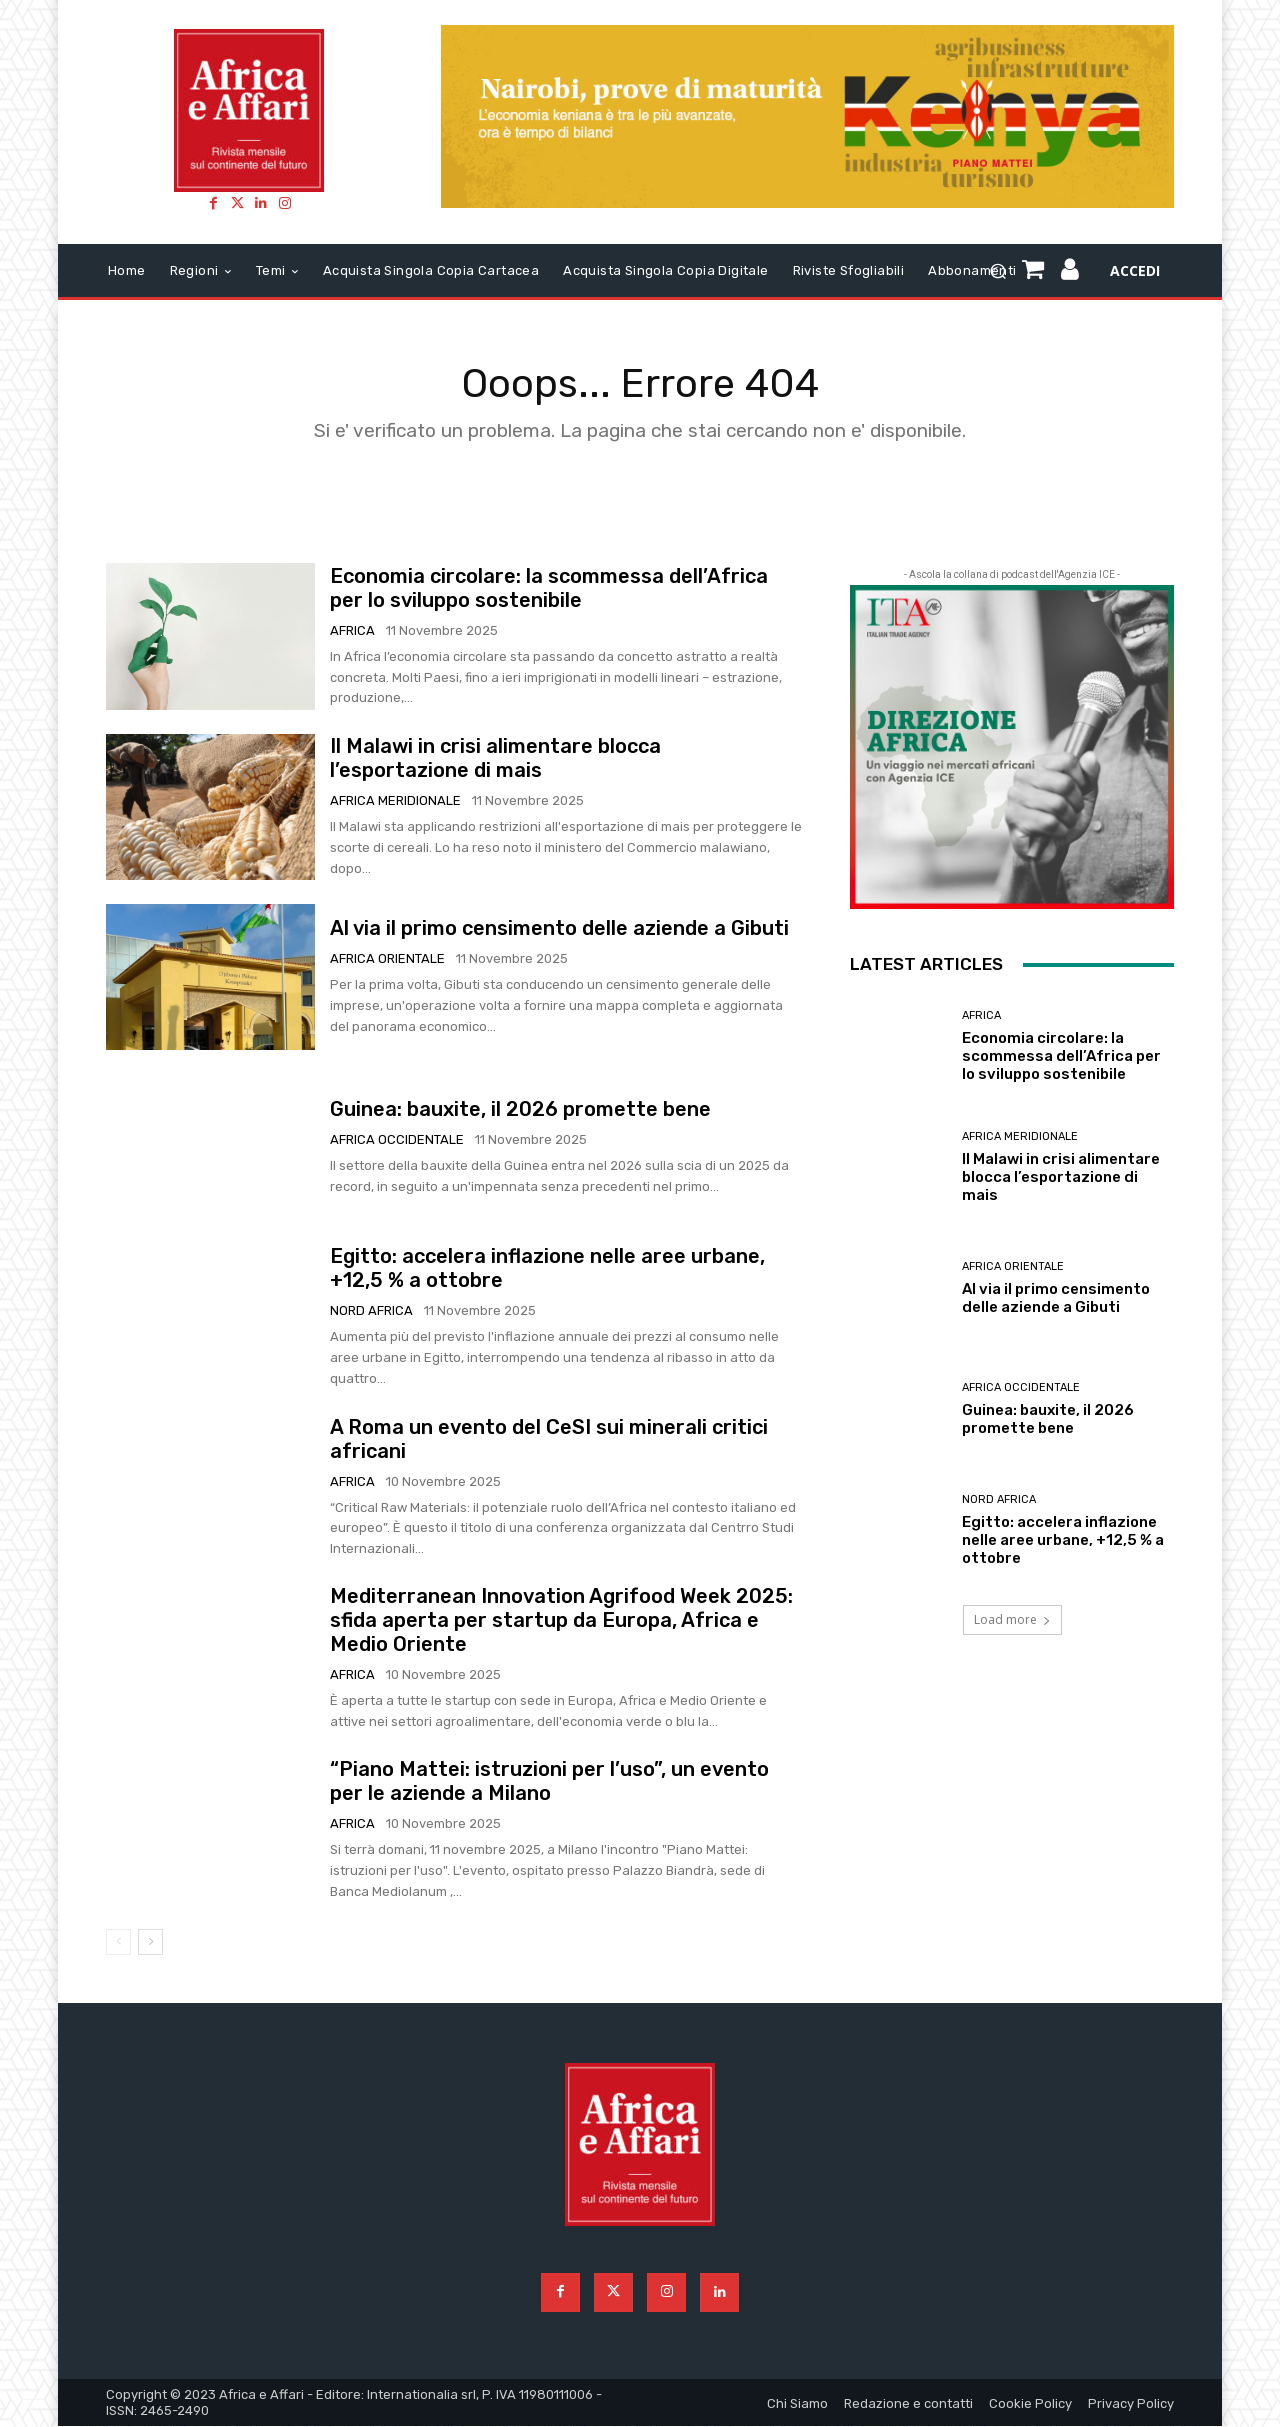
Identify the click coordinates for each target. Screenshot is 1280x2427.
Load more (1012, 1620)
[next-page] (150, 1942)
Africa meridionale (395, 800)
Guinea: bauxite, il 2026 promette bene (520, 1109)
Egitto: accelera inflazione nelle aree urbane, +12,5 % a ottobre (1063, 1540)
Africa (352, 630)
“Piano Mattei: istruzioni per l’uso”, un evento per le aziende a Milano (549, 1782)
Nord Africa (371, 1311)
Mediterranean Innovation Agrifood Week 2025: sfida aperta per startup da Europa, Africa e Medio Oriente (561, 1621)
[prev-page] (118, 1942)
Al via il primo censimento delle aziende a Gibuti (559, 928)
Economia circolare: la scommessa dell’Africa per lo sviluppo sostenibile (549, 588)
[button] (998, 270)
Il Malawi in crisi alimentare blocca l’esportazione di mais (495, 758)
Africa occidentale (397, 1139)
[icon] (1070, 273)
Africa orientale (387, 958)
